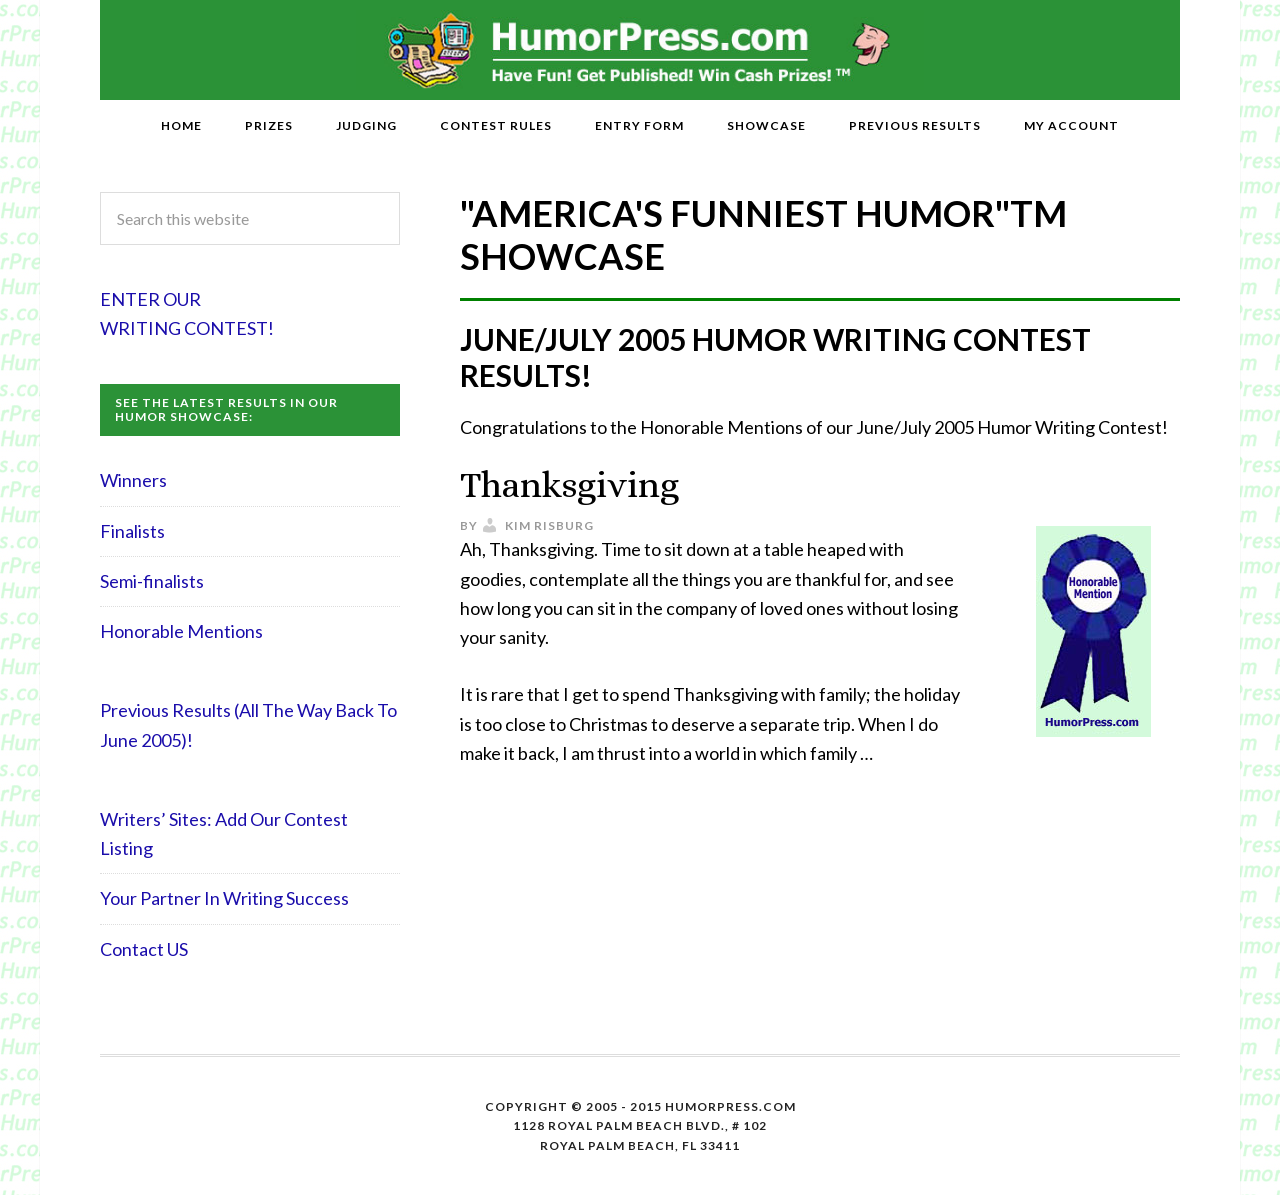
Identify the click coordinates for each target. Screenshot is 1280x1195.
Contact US (144, 949)
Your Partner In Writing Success (224, 898)
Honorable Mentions (181, 631)
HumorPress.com (640, 50)
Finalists (132, 531)
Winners (133, 480)
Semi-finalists (152, 581)
